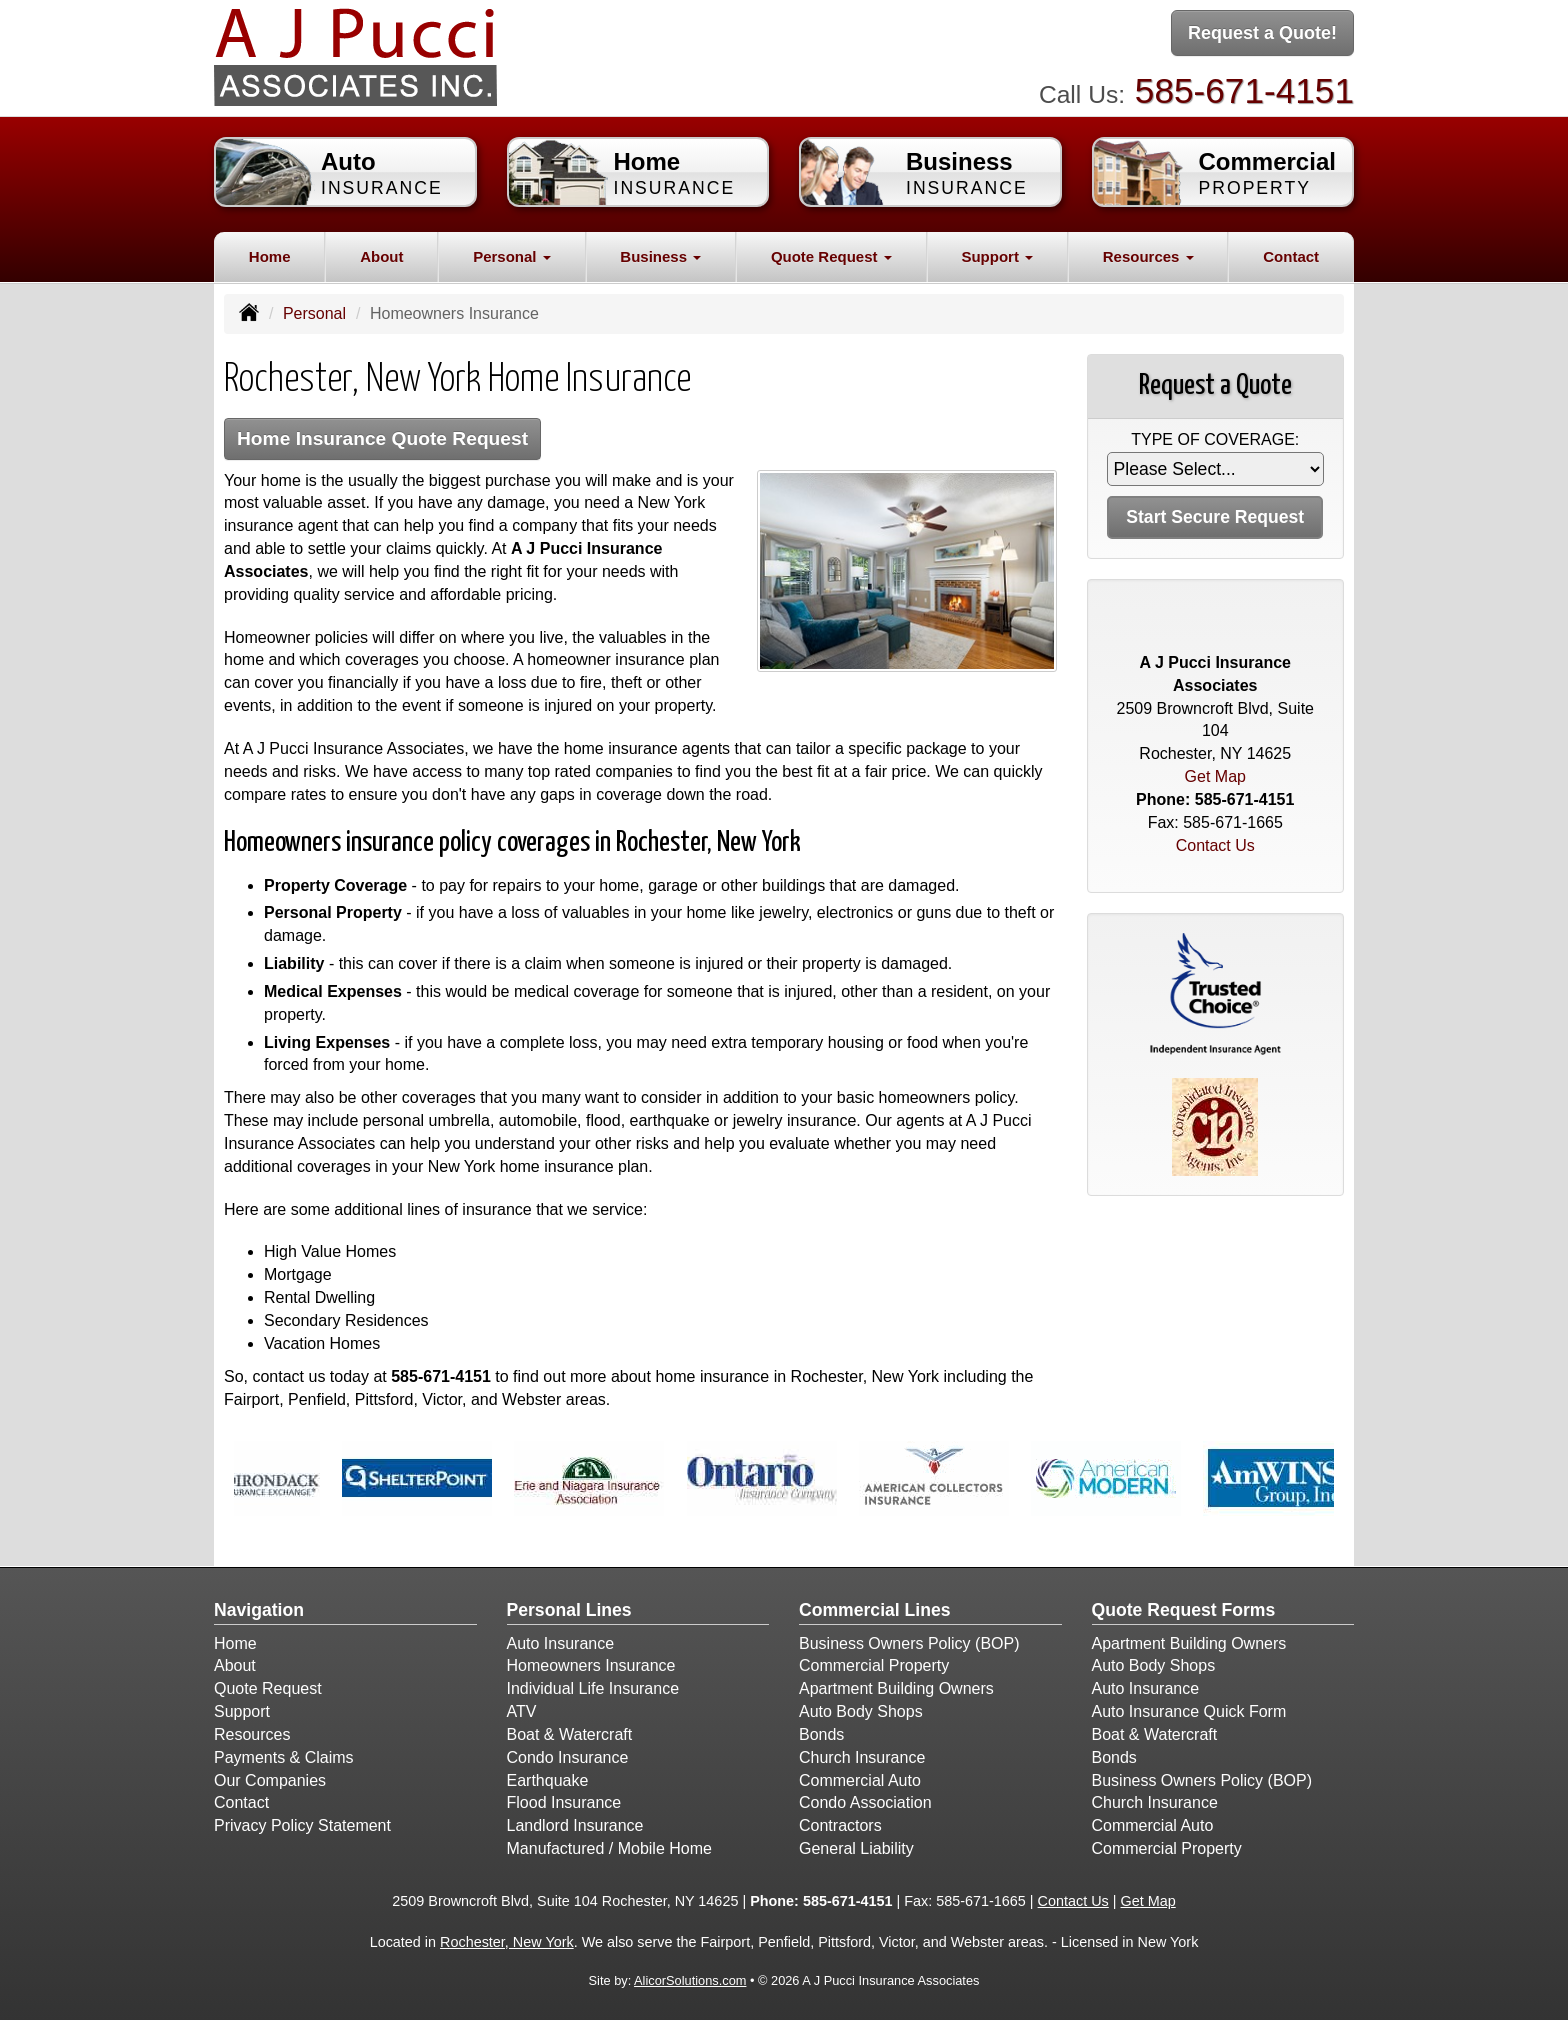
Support (242, 1711)
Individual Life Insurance (593, 1688)
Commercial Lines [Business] (875, 1610)
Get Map (1215, 776)
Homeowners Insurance (591, 1665)
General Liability (856, 1848)
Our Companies (270, 1780)
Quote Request (268, 1688)
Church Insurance (862, 1757)
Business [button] (660, 256)
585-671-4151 (1244, 90)
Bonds (821, 1734)
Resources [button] (1148, 256)
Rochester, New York (507, 1942)
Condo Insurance (568, 1757)
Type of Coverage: (1215, 439)
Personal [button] (512, 256)
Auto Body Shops (861, 1711)
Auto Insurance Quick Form (1189, 1711)
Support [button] (997, 256)
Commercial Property (874, 1665)
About (381, 256)
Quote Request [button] (831, 256)
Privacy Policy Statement (302, 1825)
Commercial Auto (860, 1780)
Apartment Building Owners (896, 1688)
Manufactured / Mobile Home (609, 1848)
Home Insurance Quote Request (382, 438)
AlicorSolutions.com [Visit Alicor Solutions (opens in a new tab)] (690, 1980)
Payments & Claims (284, 1757)
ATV (522, 1711)
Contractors (840, 1825)
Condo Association (865, 1802)
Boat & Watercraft (570, 1734)
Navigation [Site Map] (259, 1610)
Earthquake (548, 1780)
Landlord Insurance (575, 1825)
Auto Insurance (561, 1643)
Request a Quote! (1262, 33)
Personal (314, 313)
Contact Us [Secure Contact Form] (1215, 845)
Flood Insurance (564, 1802)
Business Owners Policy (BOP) (909, 1643)
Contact (1291, 256)
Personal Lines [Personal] (569, 1610)
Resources (252, 1734)
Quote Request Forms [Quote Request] (1184, 1610)
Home (270, 256)
